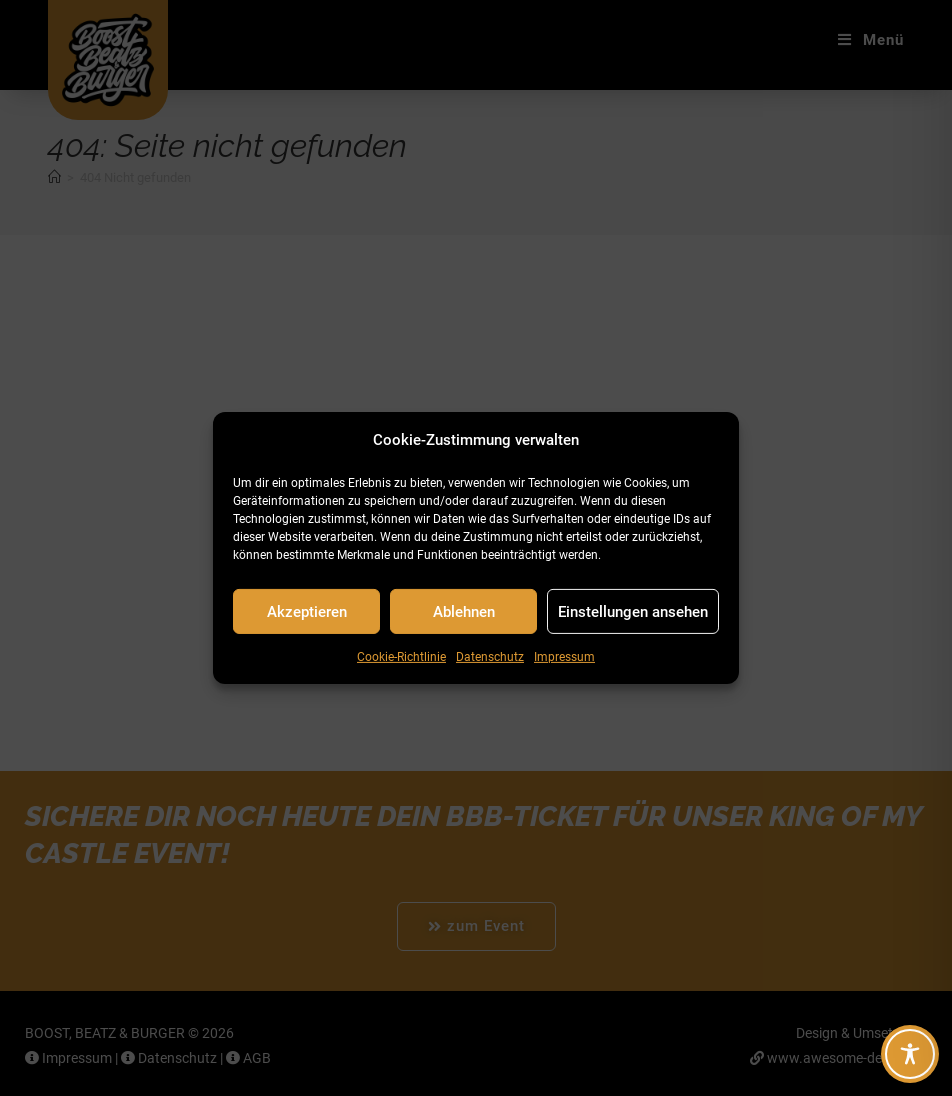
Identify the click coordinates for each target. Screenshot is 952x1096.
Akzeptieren (307, 611)
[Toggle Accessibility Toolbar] (910, 1054)
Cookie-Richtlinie (401, 657)
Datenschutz (490, 657)
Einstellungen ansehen (633, 611)
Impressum (564, 657)
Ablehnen (464, 611)
